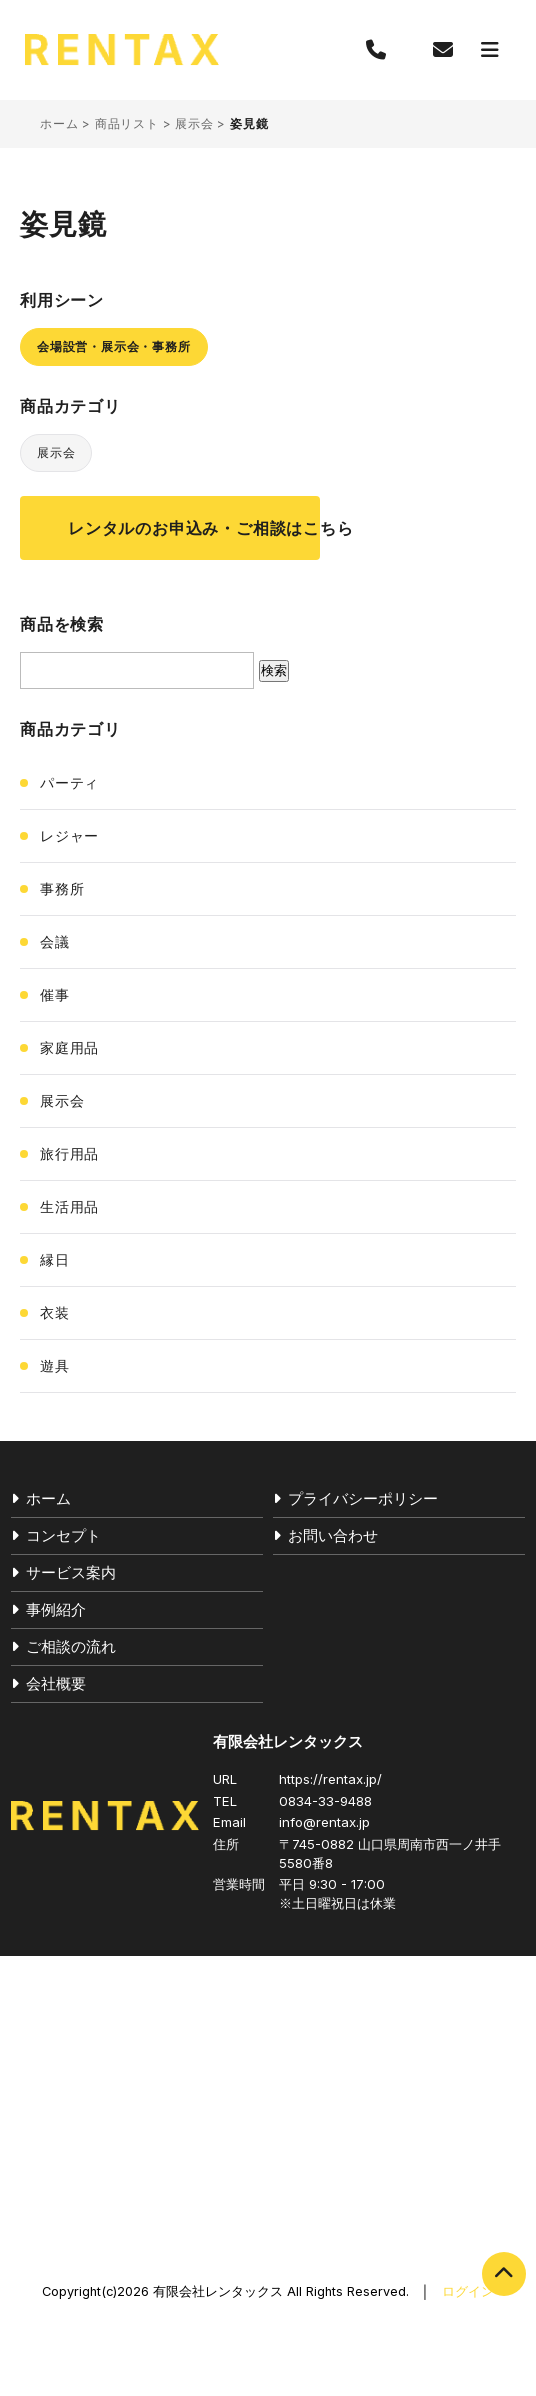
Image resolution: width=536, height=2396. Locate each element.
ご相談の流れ (71, 1646)
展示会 (194, 123)
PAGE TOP (504, 2274)
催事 (55, 994)
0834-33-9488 (325, 1801)
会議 (55, 941)
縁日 (55, 1259)
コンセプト (63, 1535)
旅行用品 (69, 1153)
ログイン (468, 2291)
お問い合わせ (333, 1535)
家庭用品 (69, 1047)
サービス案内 (71, 1572)
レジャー (69, 835)
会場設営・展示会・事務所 (114, 346)
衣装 (55, 1312)
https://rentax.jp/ (330, 1779)
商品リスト (127, 123)
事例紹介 (56, 1609)
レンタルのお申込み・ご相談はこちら (194, 528)
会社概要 (56, 1683)
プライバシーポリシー (363, 1498)
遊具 (55, 1365)
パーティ (69, 782)
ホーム (59, 123)
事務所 (62, 888)
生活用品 (69, 1206)
